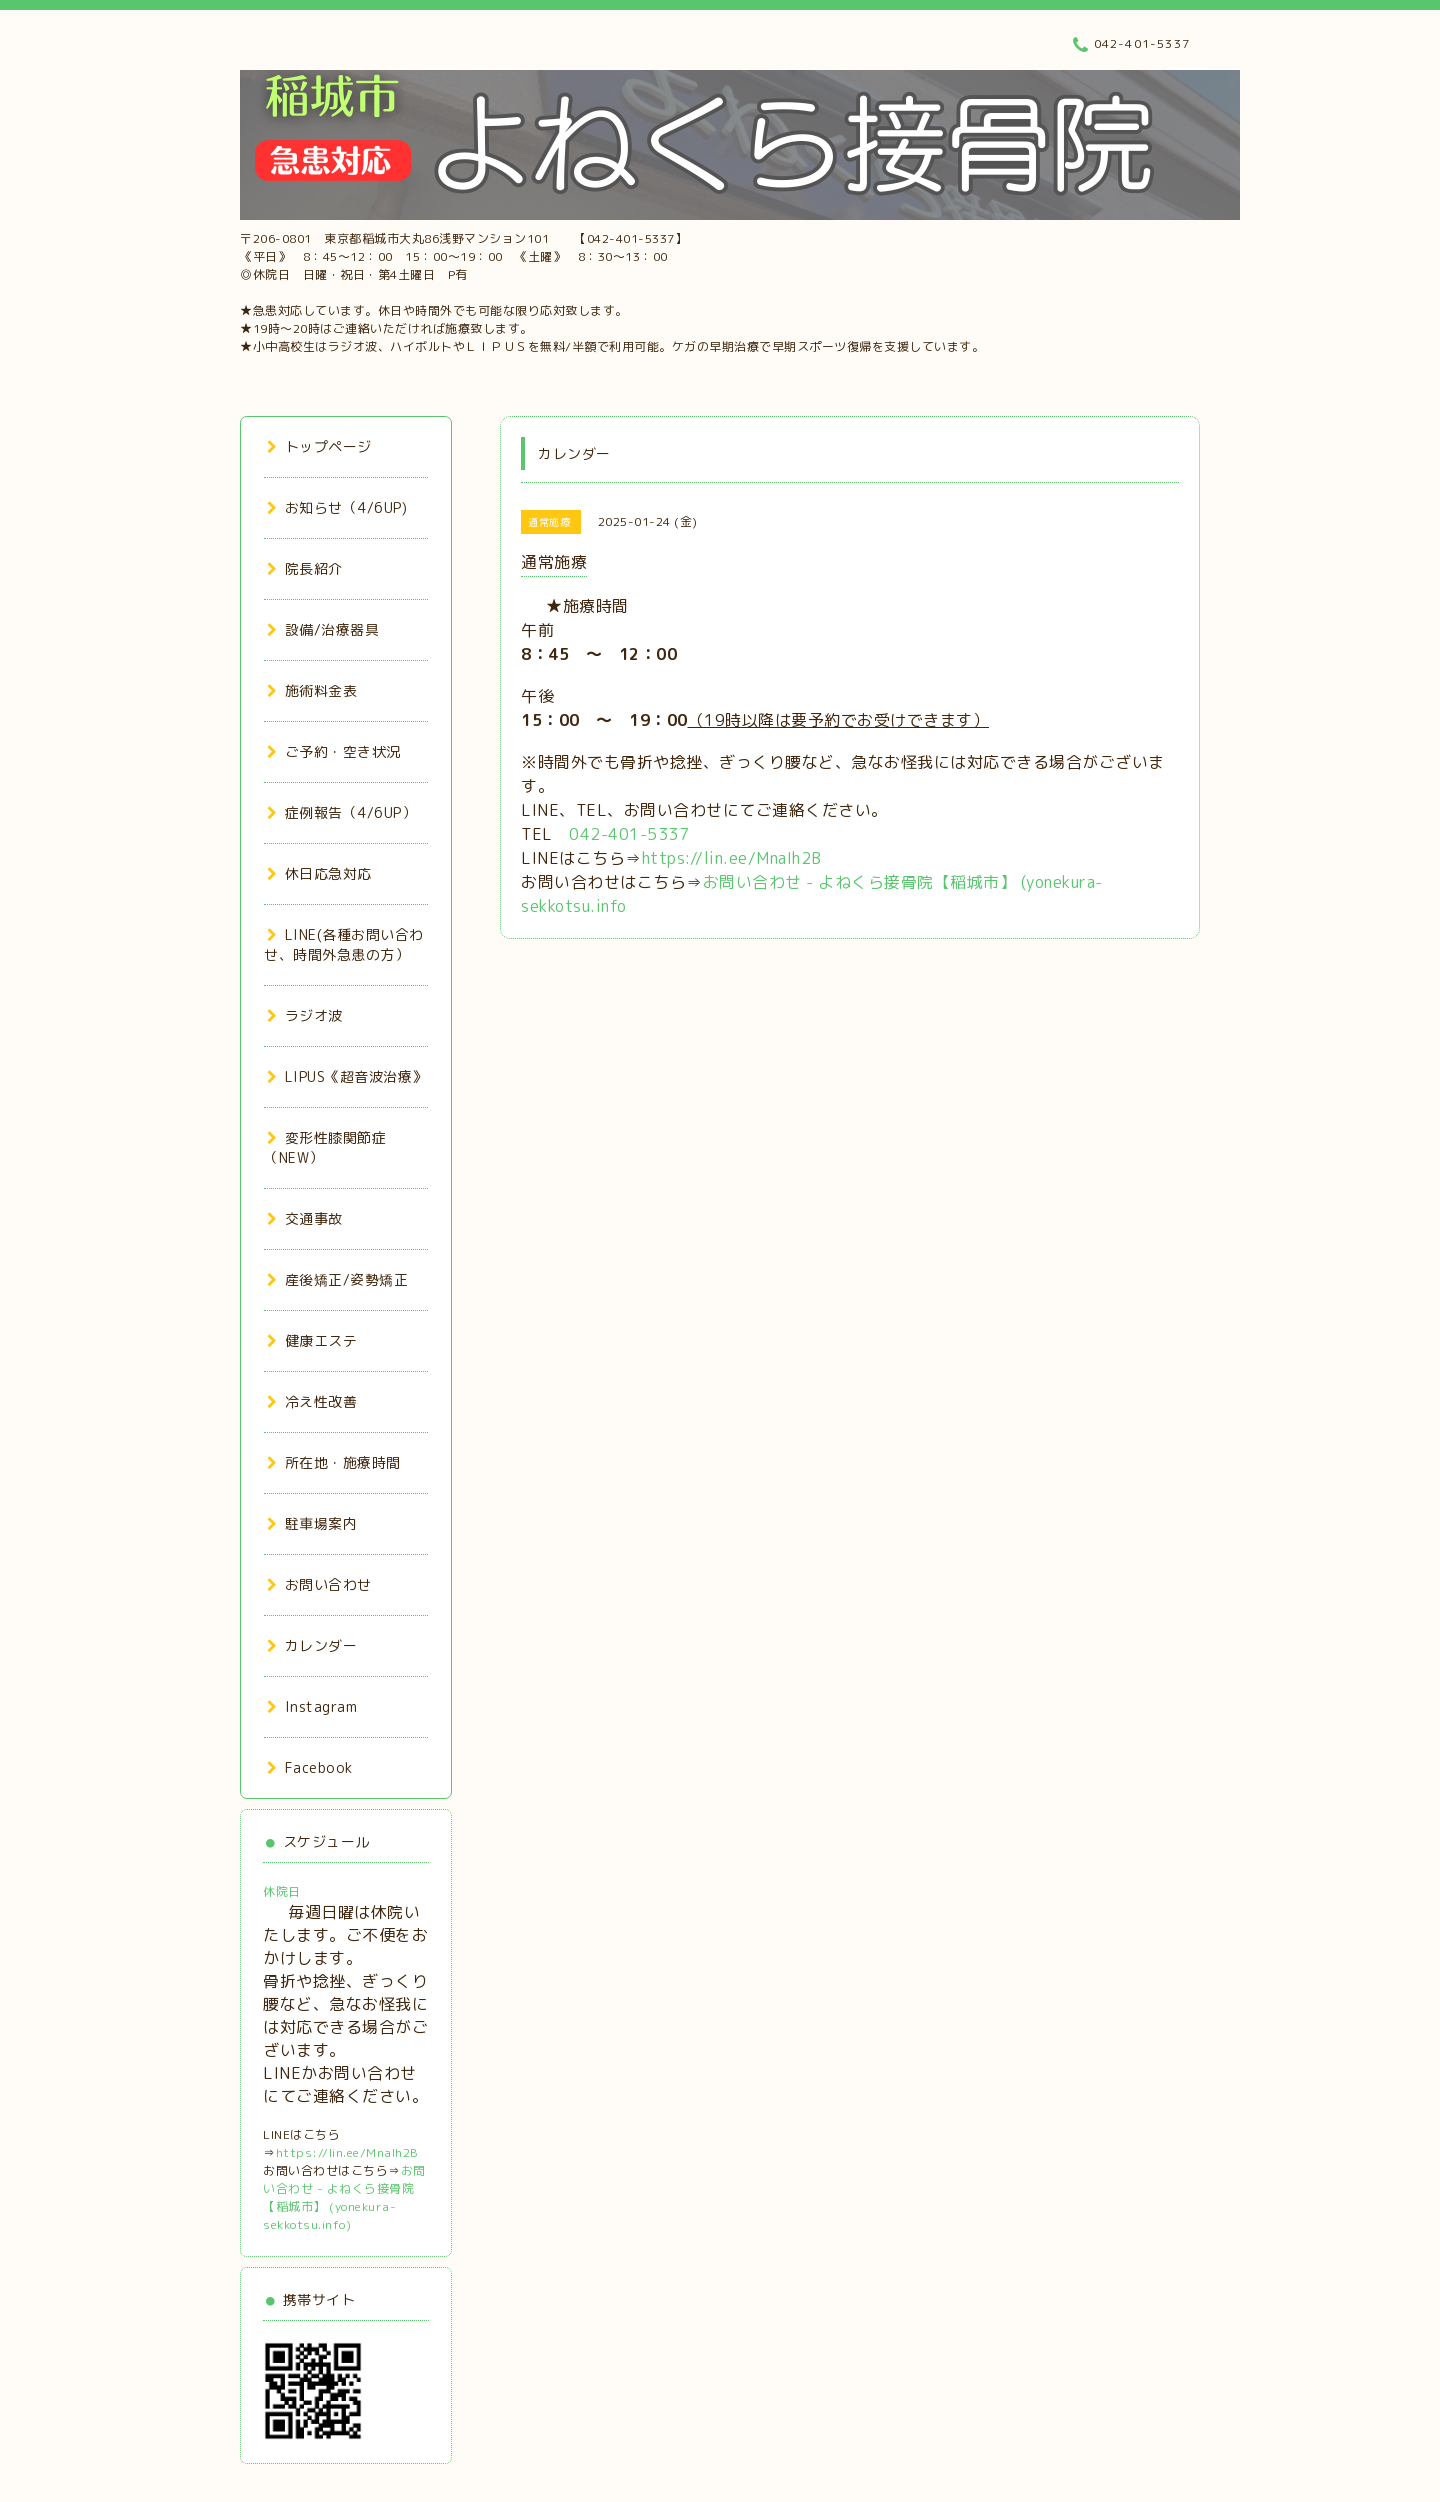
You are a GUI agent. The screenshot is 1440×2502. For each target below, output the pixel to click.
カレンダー (312, 1645)
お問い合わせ (319, 1584)
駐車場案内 (312, 1523)
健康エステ (312, 1340)
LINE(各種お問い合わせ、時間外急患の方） (344, 944)
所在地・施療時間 (334, 1462)
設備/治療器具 (323, 629)
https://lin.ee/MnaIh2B (732, 858)
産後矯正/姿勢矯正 (337, 1279)
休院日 (282, 1891)
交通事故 (305, 1218)
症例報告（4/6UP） (341, 812)
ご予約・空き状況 (334, 751)
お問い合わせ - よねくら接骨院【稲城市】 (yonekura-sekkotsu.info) (344, 2197)
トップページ (319, 446)
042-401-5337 (629, 834)
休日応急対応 (319, 873)
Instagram (312, 1706)
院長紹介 (305, 568)
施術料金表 (312, 690)
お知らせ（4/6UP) (337, 507)
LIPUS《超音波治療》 (347, 1076)
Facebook (310, 1767)
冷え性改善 (312, 1401)
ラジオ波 (305, 1015)
